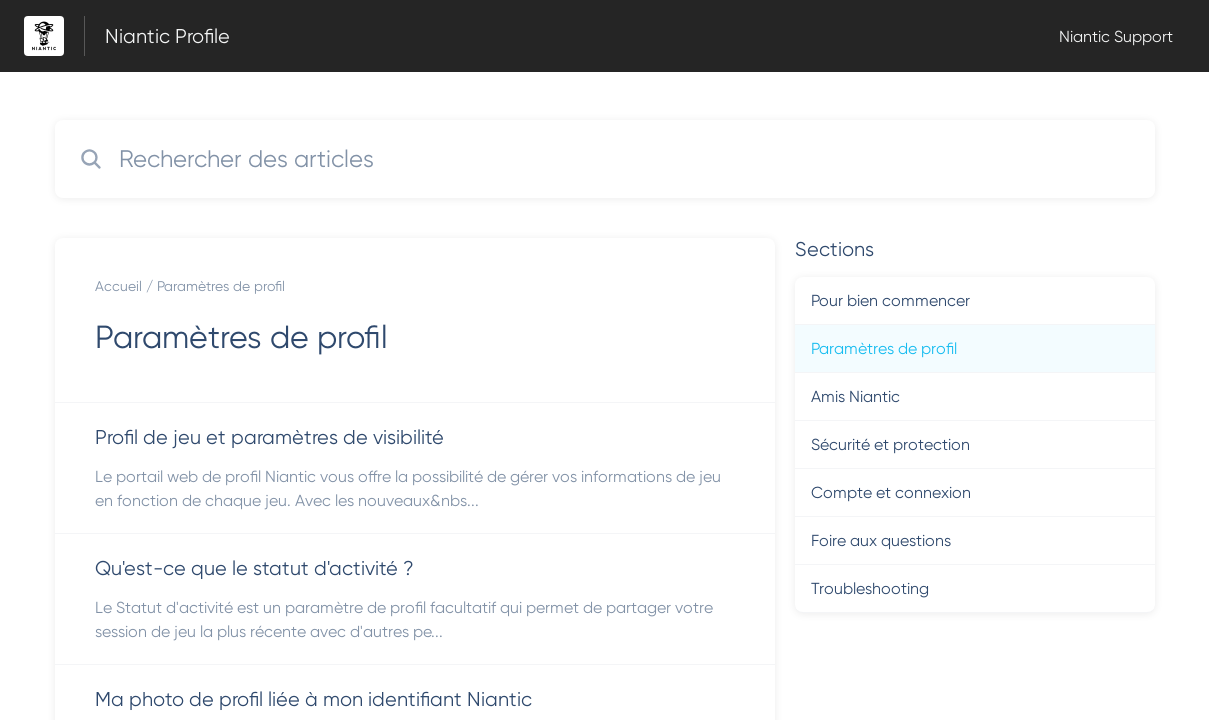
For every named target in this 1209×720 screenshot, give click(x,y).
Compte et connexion (891, 492)
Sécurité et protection (890, 444)
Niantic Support (1116, 36)
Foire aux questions (881, 540)
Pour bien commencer (890, 300)
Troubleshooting (870, 588)
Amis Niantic (855, 396)
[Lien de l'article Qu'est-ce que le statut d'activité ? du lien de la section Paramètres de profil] (415, 599)
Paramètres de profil (221, 286)
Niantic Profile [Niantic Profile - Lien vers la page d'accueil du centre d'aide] (167, 36)
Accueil (118, 286)
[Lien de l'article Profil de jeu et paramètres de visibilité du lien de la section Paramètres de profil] (415, 468)
